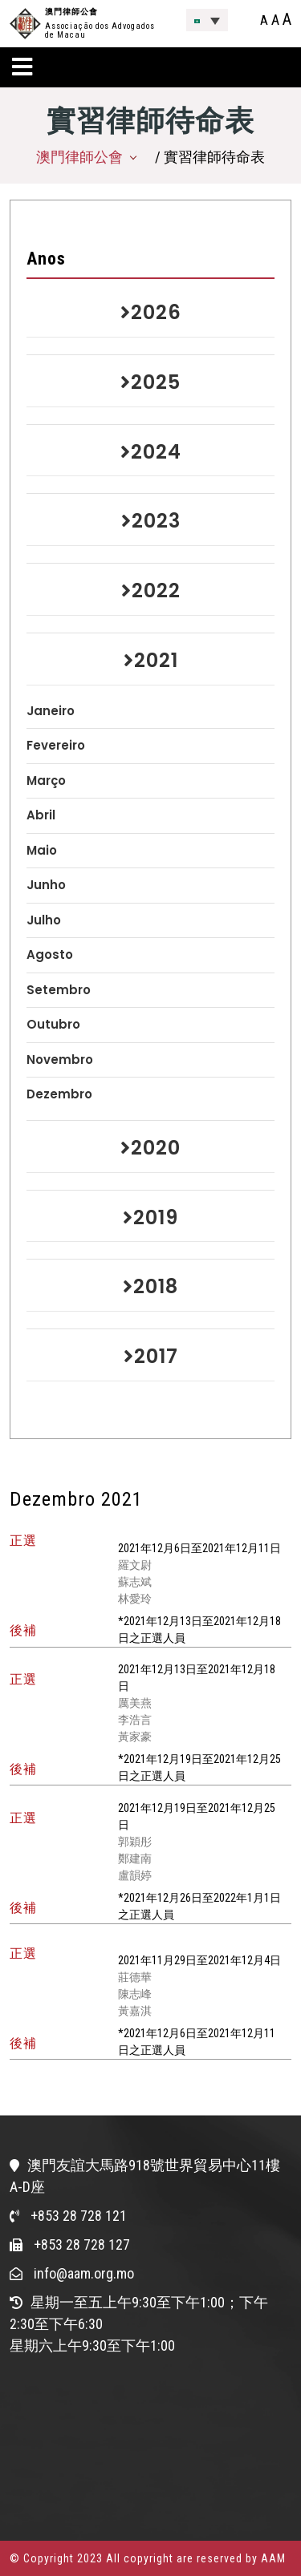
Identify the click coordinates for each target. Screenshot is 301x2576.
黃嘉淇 (135, 2010)
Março (46, 780)
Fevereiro (55, 745)
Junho (46, 884)
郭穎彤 (135, 1841)
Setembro (58, 989)
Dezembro (59, 1094)
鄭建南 (135, 1858)
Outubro (53, 1024)
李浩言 (135, 1719)
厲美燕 (135, 1702)
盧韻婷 (135, 1875)
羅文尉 (135, 1565)
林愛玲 (135, 1598)
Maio (41, 850)
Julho (43, 920)
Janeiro (50, 710)
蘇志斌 (135, 1581)
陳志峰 (135, 1994)
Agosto (49, 954)
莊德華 (135, 1977)
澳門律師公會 (71, 11)
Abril (40, 815)
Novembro (59, 1059)
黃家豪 (135, 1736)
